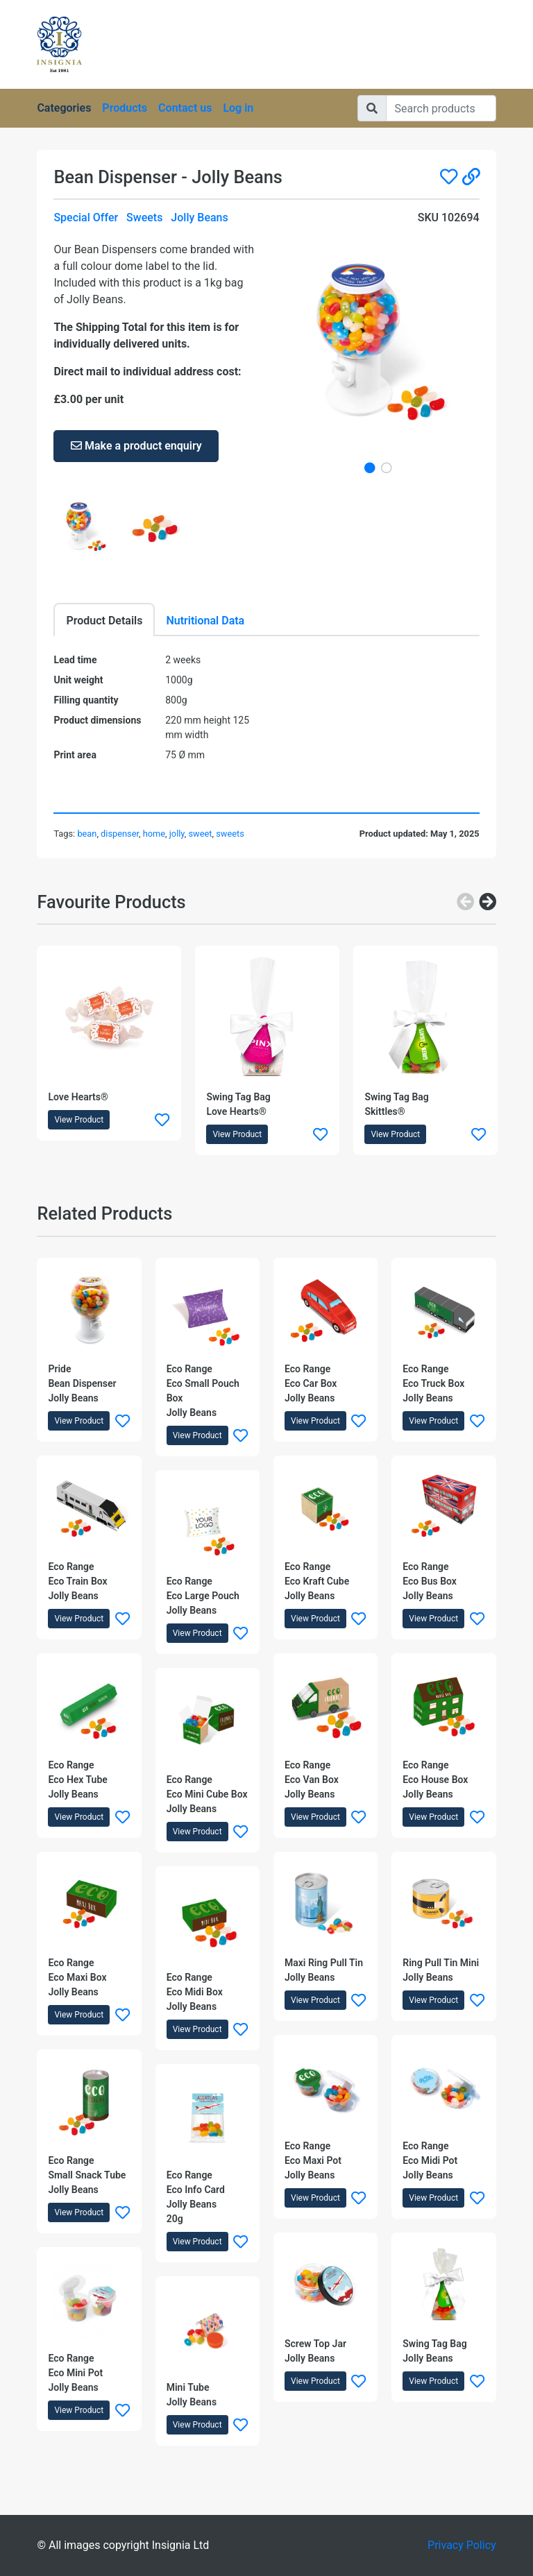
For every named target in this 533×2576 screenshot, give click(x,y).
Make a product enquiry (136, 445)
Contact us (185, 107)
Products (124, 107)
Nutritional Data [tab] (205, 620)
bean (86, 833)
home (154, 833)
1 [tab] (369, 467)
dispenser (120, 833)
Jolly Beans (199, 217)
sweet (200, 833)
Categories (64, 107)
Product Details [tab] (104, 620)
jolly (177, 833)
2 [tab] (386, 467)
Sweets (144, 217)
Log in (238, 107)
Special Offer (85, 217)
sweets (230, 833)
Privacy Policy (462, 2545)
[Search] (441, 108)
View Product (78, 1120)
